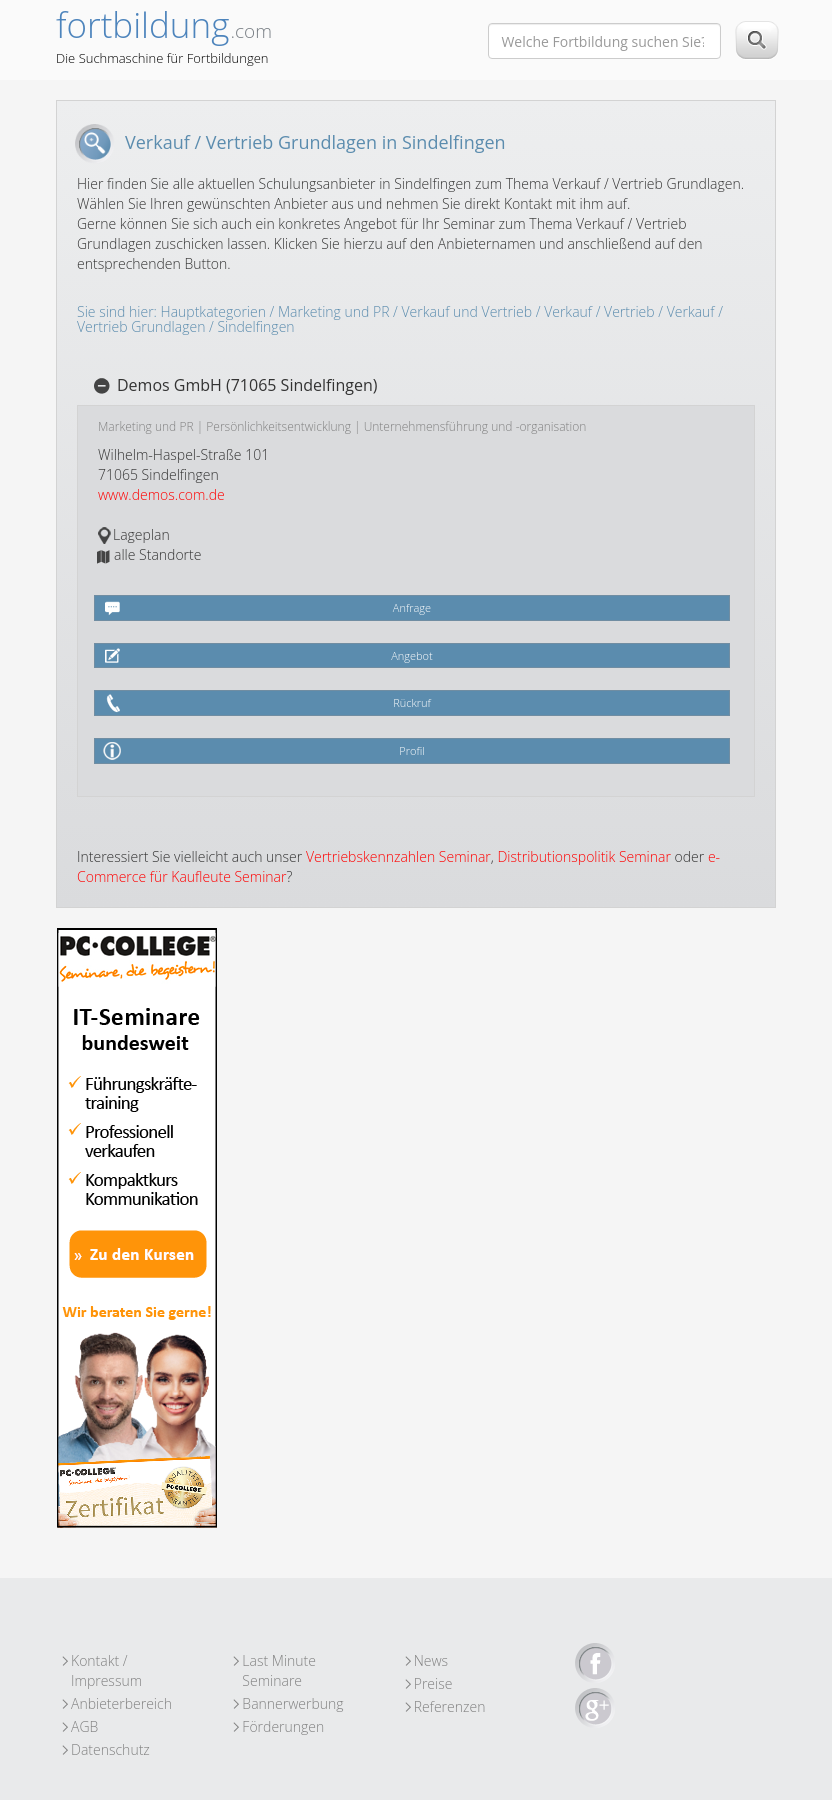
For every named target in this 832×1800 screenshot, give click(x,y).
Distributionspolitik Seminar (583, 856)
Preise (433, 1683)
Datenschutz (110, 1749)
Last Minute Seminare (279, 1661)
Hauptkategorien (213, 311)
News (431, 1660)
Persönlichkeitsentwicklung (278, 426)
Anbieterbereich (121, 1703)
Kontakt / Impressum (106, 1661)
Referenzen (450, 1706)
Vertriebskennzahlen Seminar (398, 856)
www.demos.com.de (161, 494)
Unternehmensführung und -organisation (475, 426)
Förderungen (283, 1726)
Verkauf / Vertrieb (599, 311)
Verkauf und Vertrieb (467, 311)
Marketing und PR (333, 311)
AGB (84, 1726)
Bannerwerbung (292, 1703)
